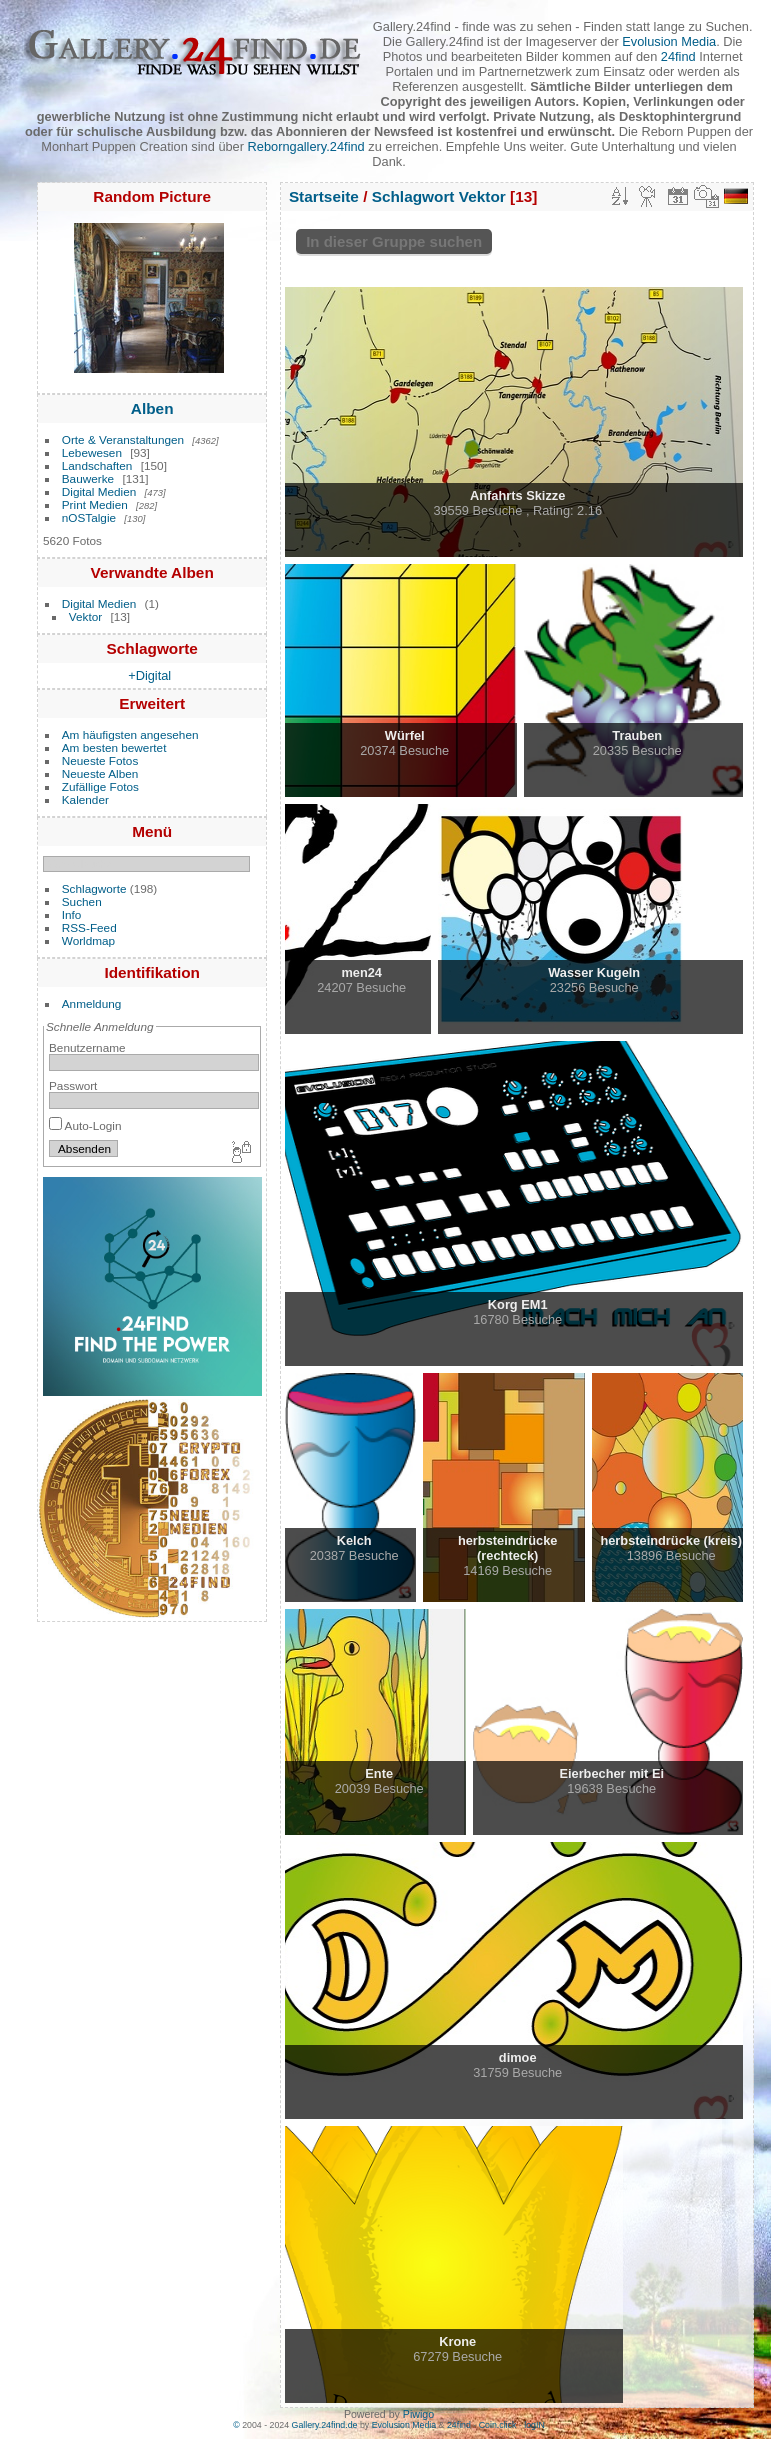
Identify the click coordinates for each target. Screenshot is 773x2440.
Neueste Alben (100, 773)
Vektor (85, 616)
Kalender (85, 799)
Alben (152, 408)
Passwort (73, 1085)
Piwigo (418, 2414)
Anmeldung (92, 1003)
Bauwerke (88, 478)
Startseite (324, 196)
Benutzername (87, 1047)
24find (678, 56)
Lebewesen (92, 452)
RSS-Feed (89, 927)
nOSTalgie (89, 517)
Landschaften (97, 465)
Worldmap (88, 940)
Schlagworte (94, 888)
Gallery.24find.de (325, 2425)
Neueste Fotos (100, 760)
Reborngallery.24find (306, 146)
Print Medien (95, 504)
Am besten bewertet (114, 747)
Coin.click (498, 2425)
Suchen (82, 901)
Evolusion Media (669, 41)
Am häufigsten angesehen (130, 734)
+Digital (149, 675)
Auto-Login (85, 1125)
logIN (534, 2425)
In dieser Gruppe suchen (394, 241)
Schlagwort (413, 196)
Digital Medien (99, 491)
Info (72, 914)
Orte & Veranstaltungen (123, 439)
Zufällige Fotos (100, 786)
